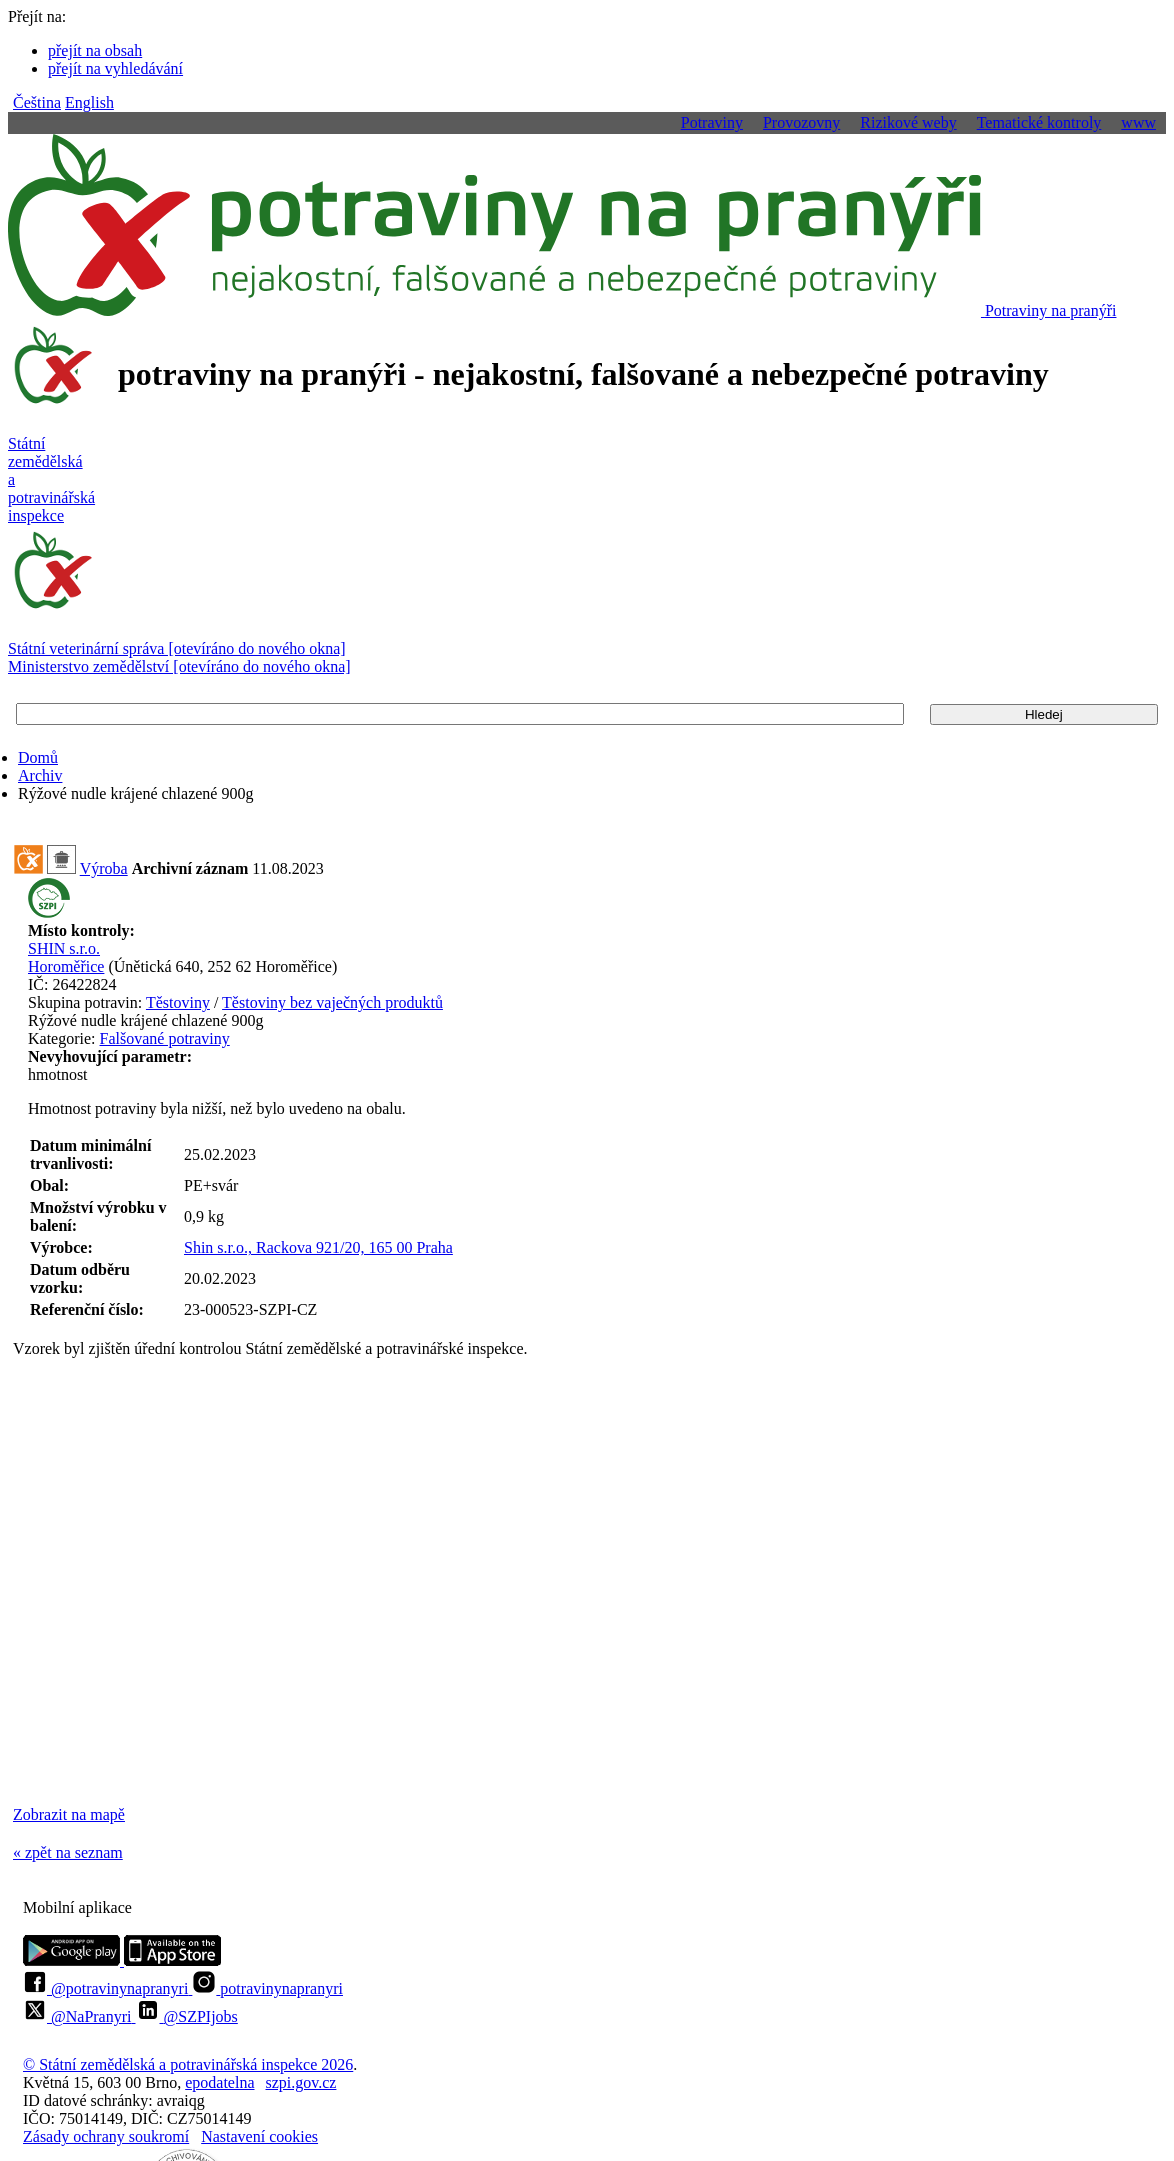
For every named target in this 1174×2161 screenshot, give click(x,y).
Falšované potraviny (165, 1038)
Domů (38, 757)
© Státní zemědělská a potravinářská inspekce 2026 (188, 2064)
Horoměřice (66, 966)
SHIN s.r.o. (64, 948)
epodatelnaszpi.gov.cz (260, 2082)
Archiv (40, 775)
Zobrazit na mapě (69, 1814)
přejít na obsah (95, 50)
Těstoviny (178, 1002)
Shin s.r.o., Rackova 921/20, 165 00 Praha (318, 1247)
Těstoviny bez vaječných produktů (332, 1002)
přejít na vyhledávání (115, 68)
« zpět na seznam (68, 1852)
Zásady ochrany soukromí (106, 2136)
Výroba (104, 868)
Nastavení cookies (259, 2136)
